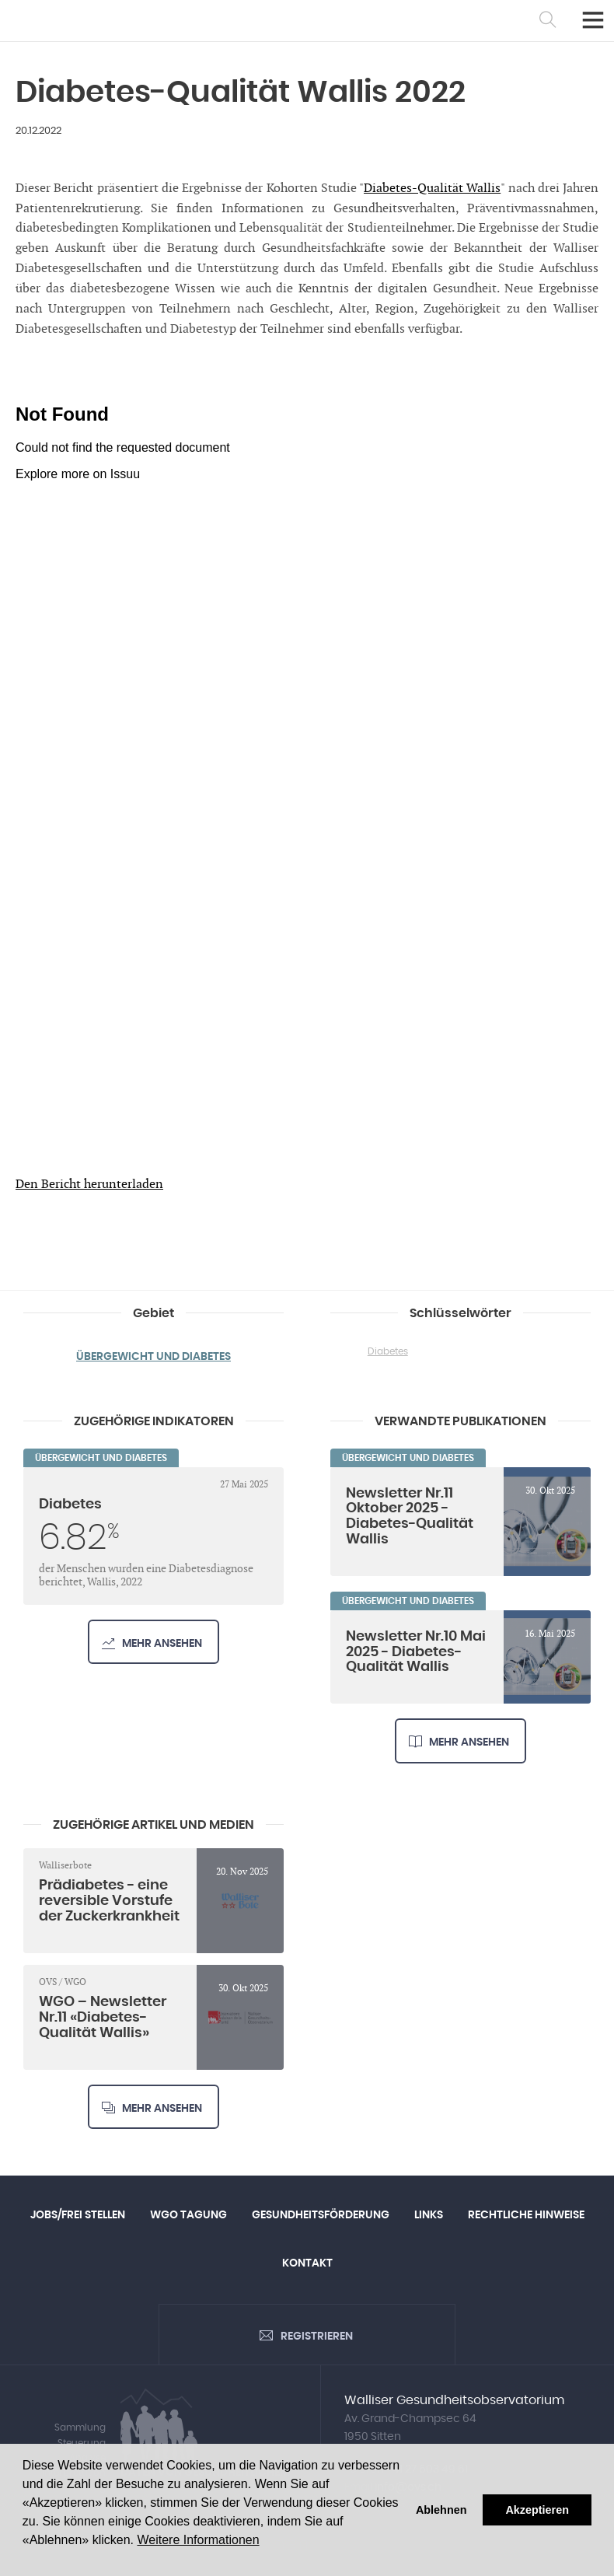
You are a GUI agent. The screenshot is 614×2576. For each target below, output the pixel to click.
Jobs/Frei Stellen (77, 2215)
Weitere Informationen (198, 2539)
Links (428, 2215)
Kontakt (307, 2263)
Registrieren (317, 2336)
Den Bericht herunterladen (89, 1184)
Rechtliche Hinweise (526, 2215)
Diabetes (388, 1351)
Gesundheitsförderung (320, 2215)
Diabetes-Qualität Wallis (432, 188)
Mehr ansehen (162, 1643)
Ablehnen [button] (441, 2510)
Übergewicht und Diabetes (153, 1356)
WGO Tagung (188, 2215)
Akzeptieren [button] (537, 2510)
